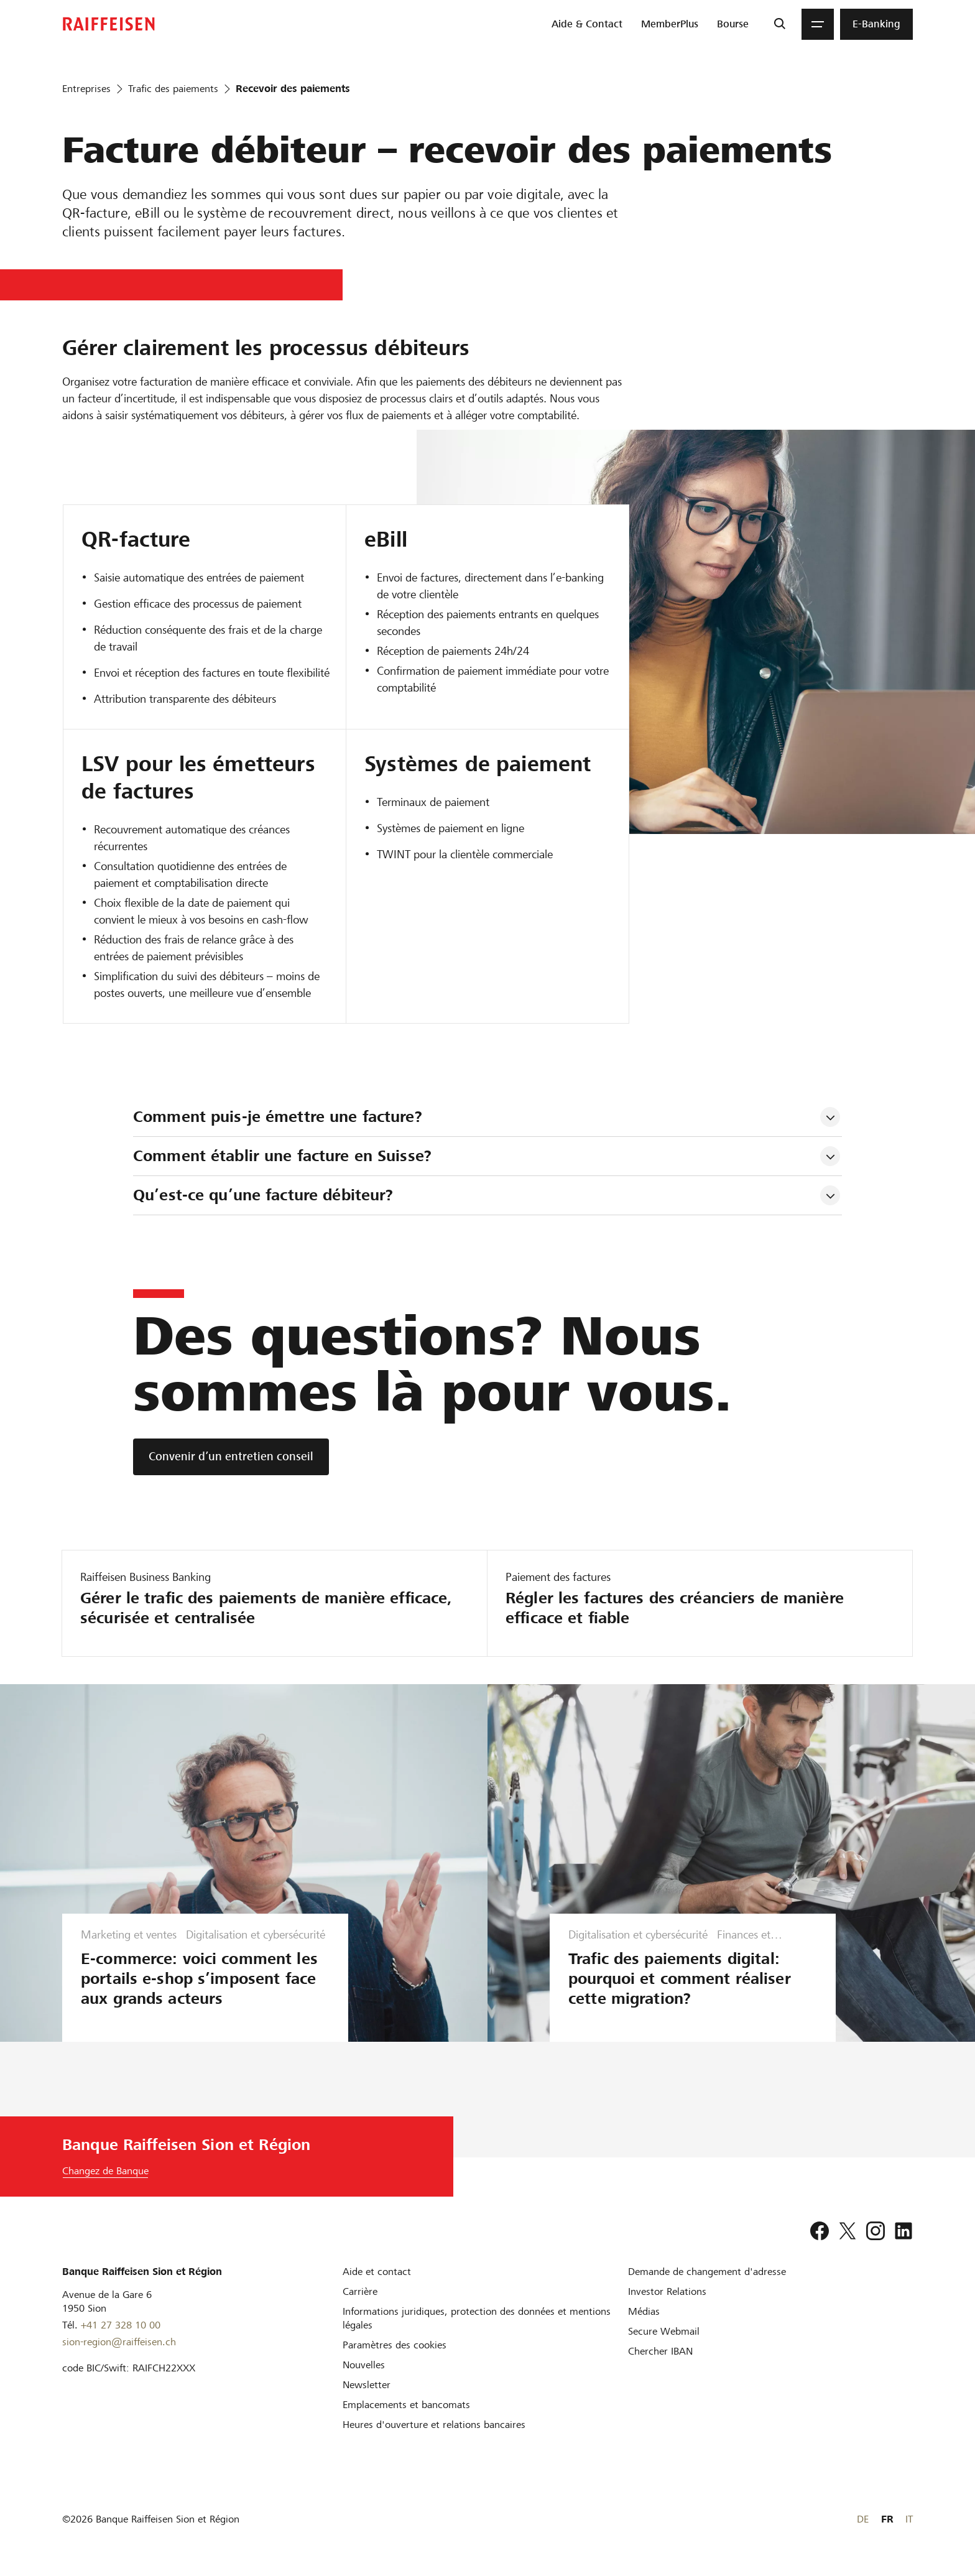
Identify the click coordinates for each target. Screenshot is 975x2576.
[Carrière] (360, 2291)
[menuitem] (587, 24)
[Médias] (644, 2311)
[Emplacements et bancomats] (406, 2405)
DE (863, 2519)
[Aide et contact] (377, 2271)
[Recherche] (779, 24)
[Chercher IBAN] (660, 2351)
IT (909, 2519)
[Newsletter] (366, 2385)
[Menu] (818, 24)
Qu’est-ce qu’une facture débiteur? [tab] (263, 1195)
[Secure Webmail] (664, 2331)
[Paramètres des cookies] (394, 2345)
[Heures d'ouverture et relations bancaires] (434, 2424)
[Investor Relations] (667, 2291)
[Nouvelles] (364, 2365)
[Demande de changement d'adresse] (707, 2271)
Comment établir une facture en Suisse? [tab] (282, 1156)
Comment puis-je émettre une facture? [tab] (277, 1117)
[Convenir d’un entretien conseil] (231, 1457)
